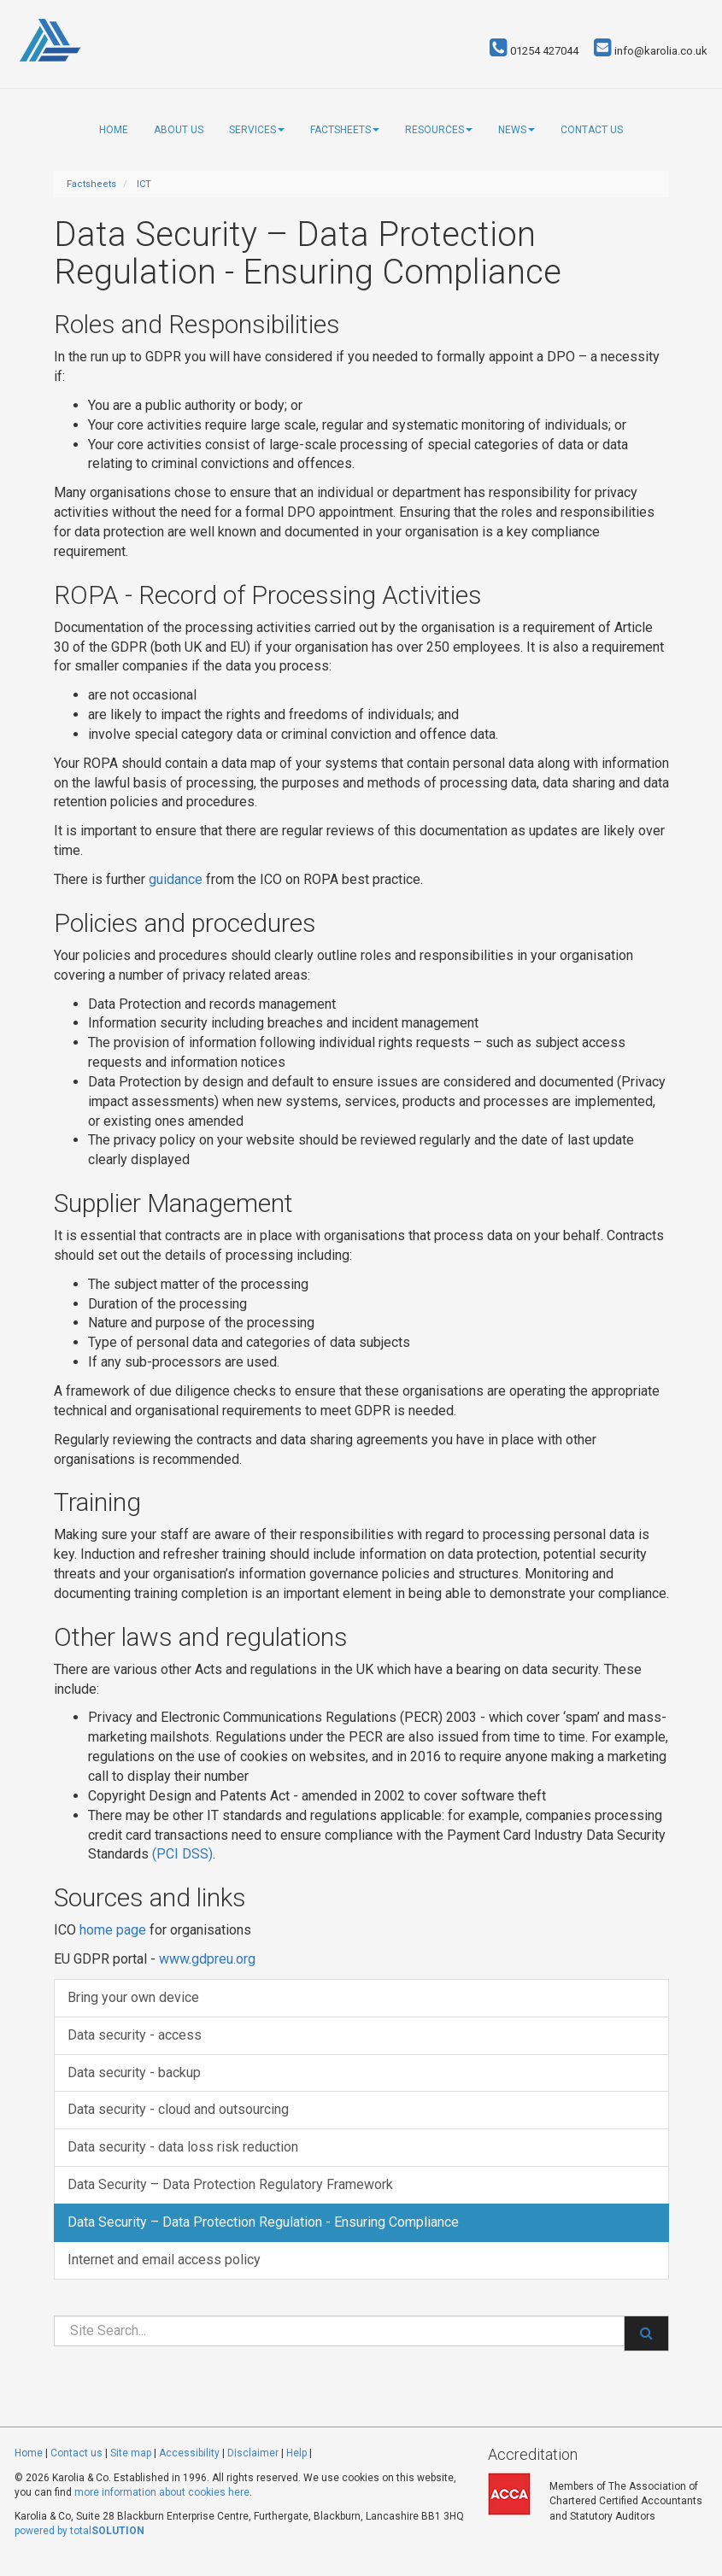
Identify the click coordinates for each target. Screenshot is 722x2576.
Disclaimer (253, 2453)
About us (178, 130)
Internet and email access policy (164, 2259)
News (516, 130)
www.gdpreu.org (207, 1959)
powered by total (79, 2531)
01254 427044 (534, 50)
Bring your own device (133, 1997)
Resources (439, 130)
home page (112, 1930)
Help (296, 2453)
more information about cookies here (161, 2492)
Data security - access (135, 2035)
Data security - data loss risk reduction (183, 2147)
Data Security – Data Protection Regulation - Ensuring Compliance (263, 2222)
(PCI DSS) (182, 1854)
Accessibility (189, 2453)
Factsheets (344, 130)
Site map (130, 2453)
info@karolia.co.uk (650, 50)
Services (257, 130)
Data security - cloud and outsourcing (178, 2109)
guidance (176, 879)
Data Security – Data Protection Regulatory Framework (230, 2184)
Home (113, 130)
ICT (144, 184)
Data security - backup (134, 2072)
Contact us (592, 130)
